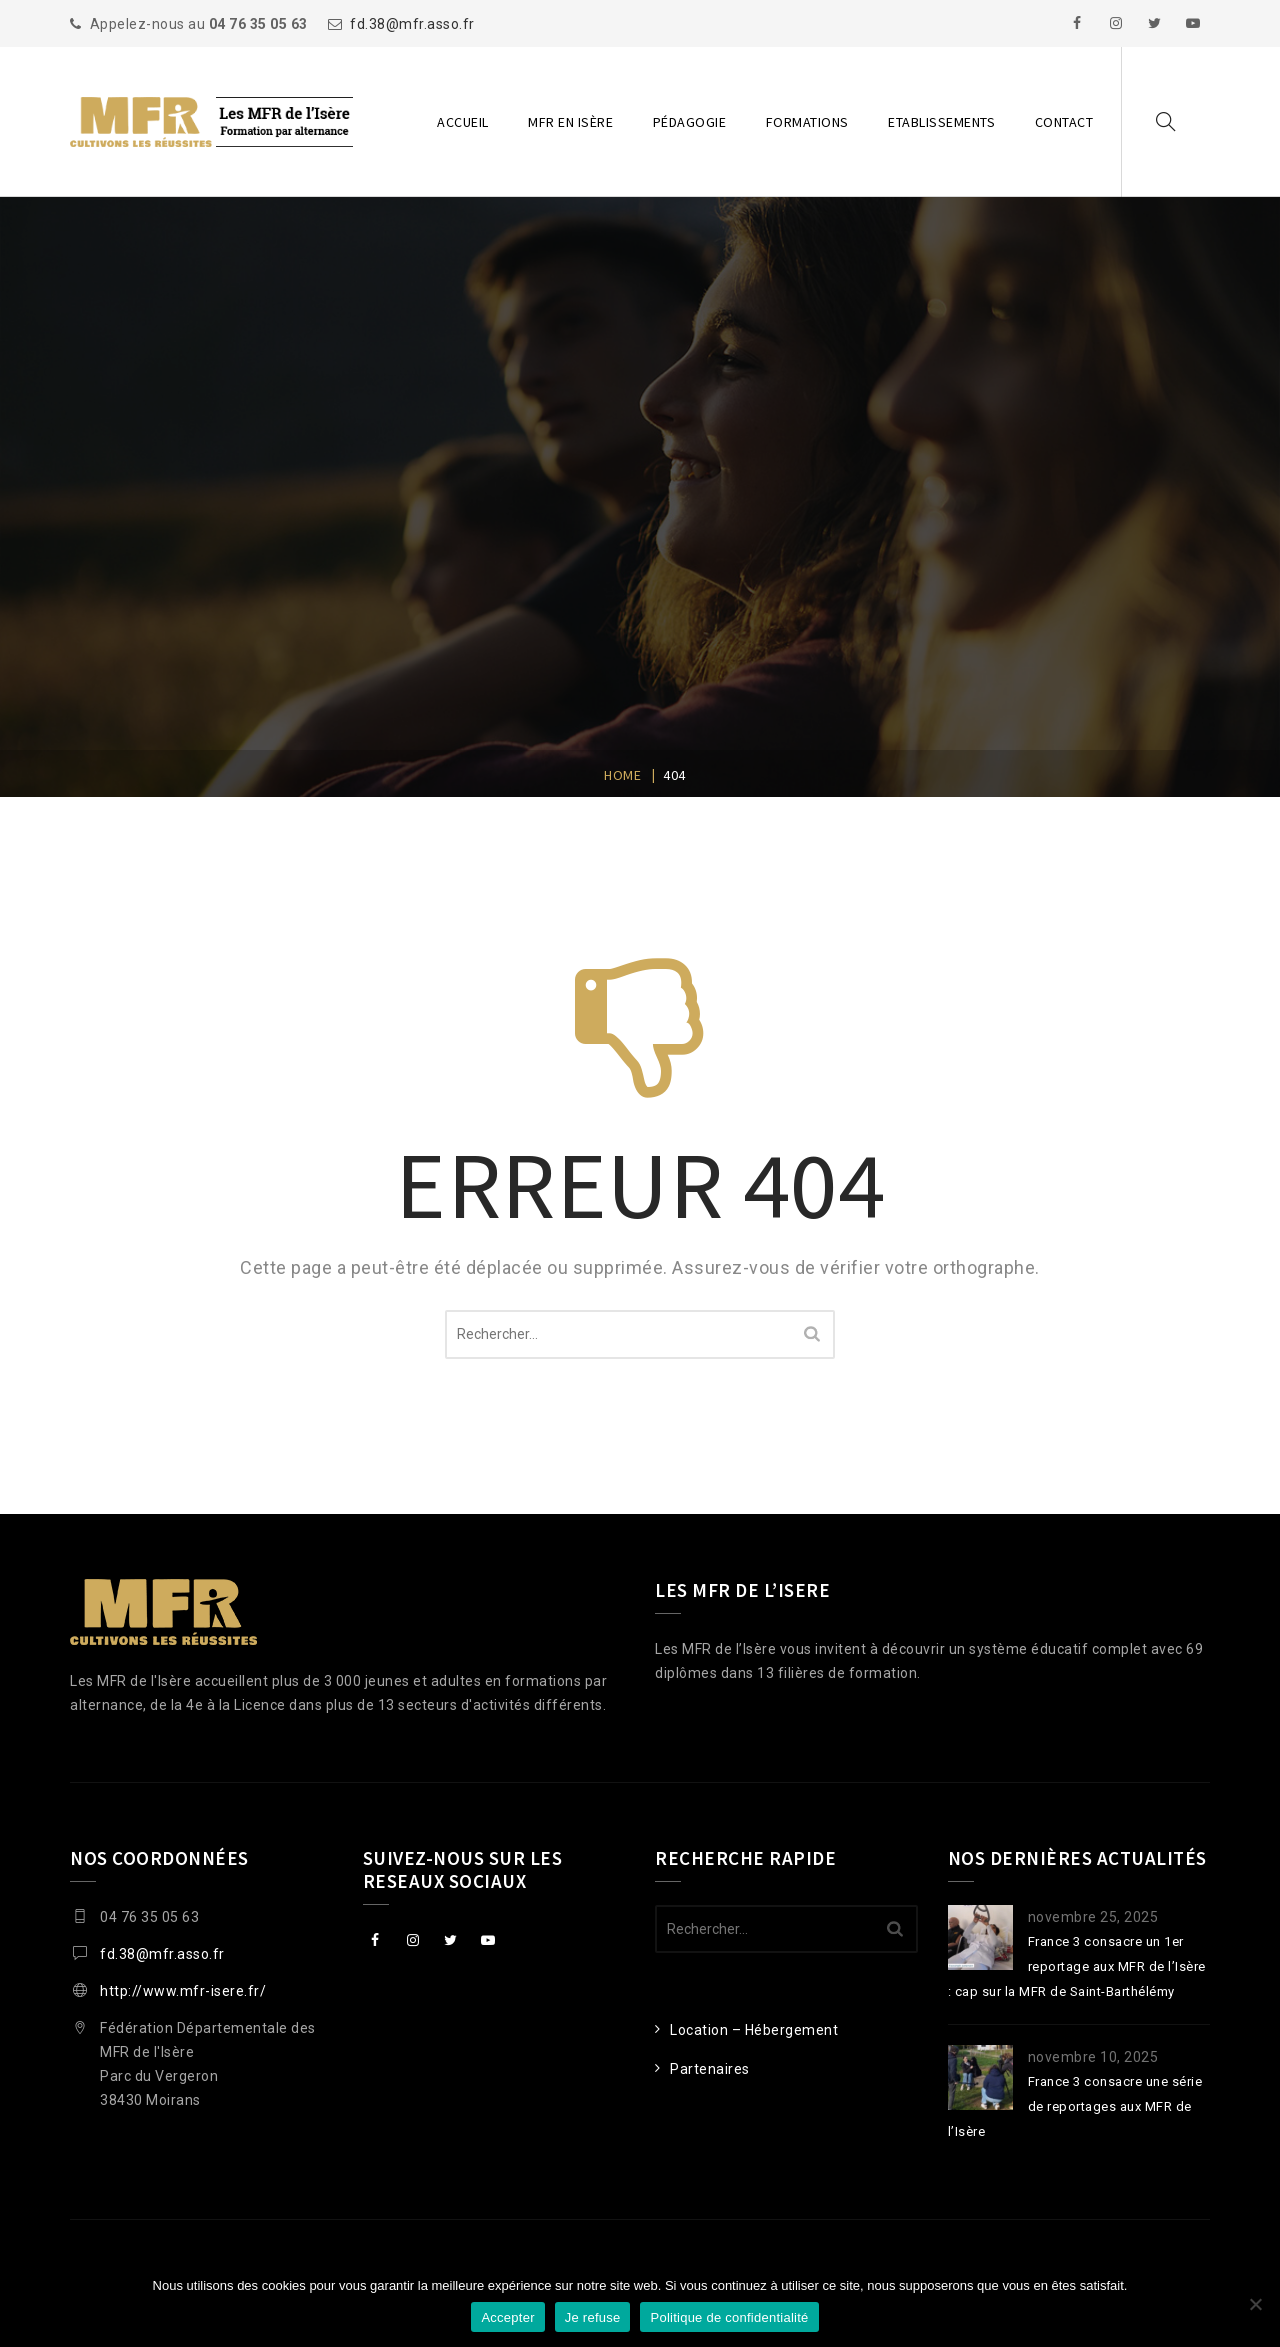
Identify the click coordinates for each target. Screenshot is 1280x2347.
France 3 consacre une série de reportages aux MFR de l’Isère (1075, 2106)
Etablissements (941, 122)
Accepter (507, 2317)
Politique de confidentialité (729, 2317)
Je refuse (593, 2317)
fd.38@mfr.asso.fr (412, 24)
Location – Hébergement (754, 2030)
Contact (1064, 122)
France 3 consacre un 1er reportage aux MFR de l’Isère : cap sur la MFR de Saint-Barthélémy (1077, 1966)
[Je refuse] (1255, 2304)
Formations (807, 122)
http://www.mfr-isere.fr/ (183, 1991)
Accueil (463, 122)
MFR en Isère (570, 122)
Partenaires (710, 2069)
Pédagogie (690, 122)
